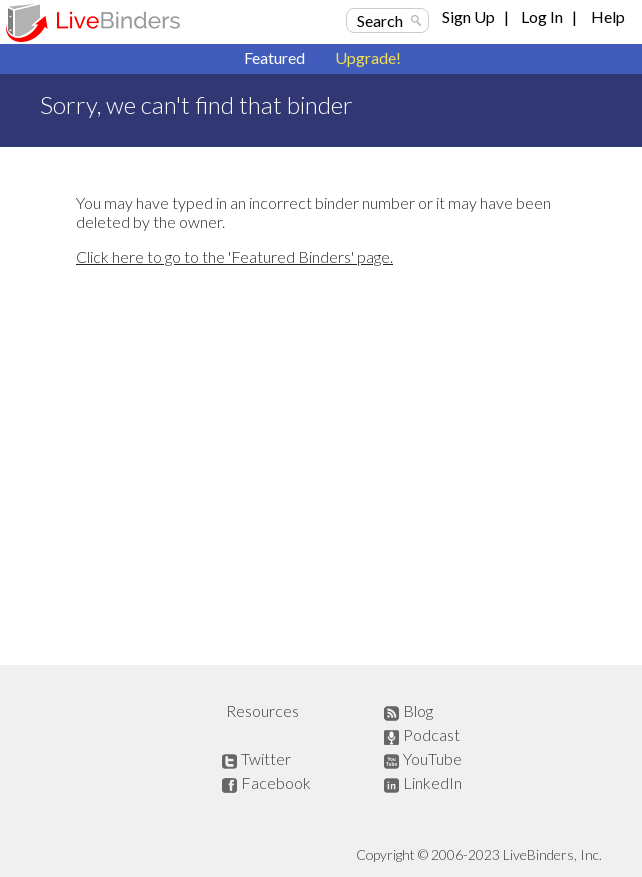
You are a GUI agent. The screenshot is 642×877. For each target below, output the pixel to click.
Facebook (276, 782)
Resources (262, 710)
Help (608, 16)
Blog (418, 710)
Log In (542, 16)
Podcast (431, 734)
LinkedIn (432, 782)
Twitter (266, 758)
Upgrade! (368, 57)
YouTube (432, 758)
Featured (274, 57)
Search (380, 20)
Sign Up (468, 16)
